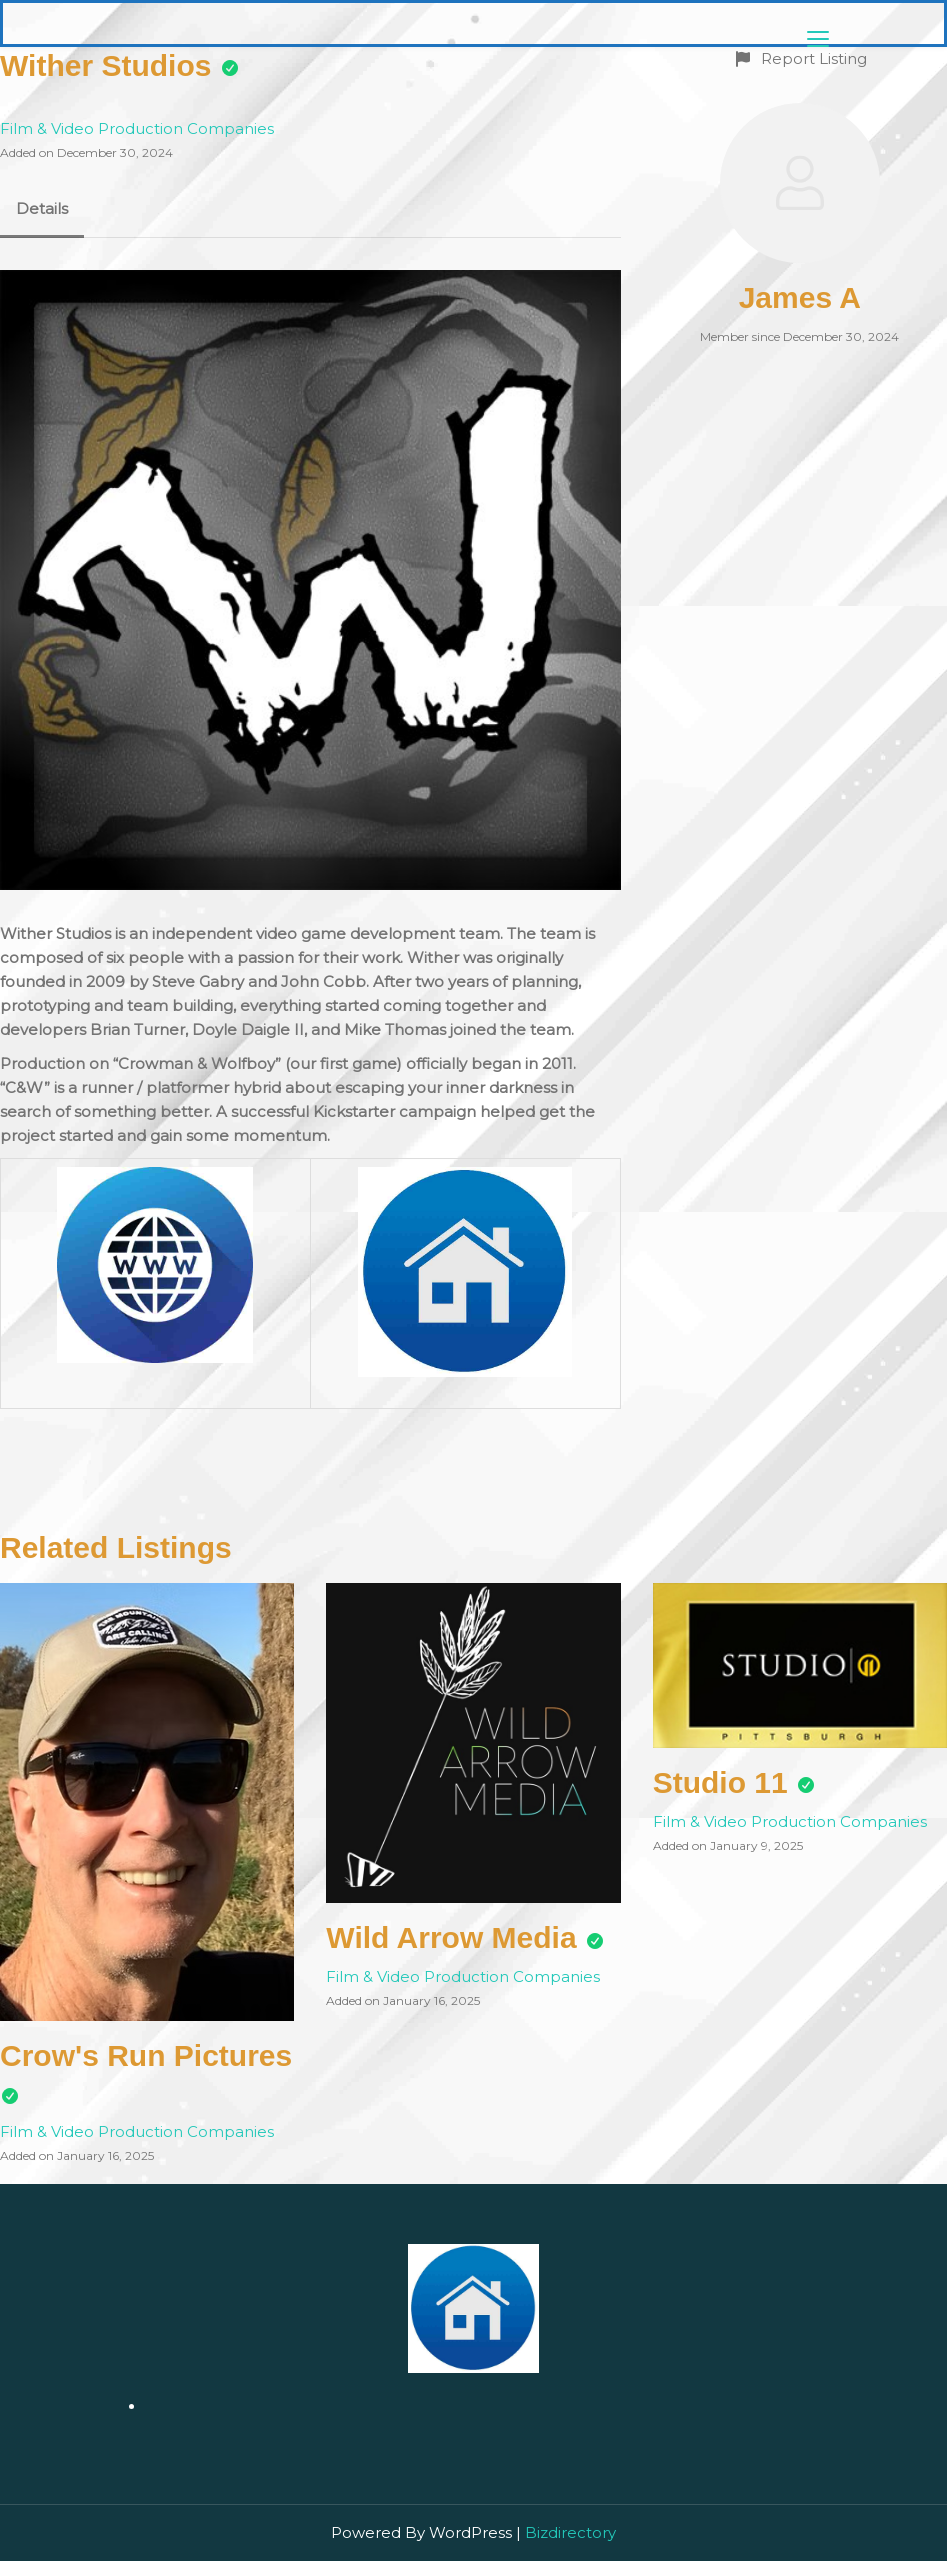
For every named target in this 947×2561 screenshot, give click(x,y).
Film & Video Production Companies (137, 128)
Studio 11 (720, 1782)
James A (800, 297)
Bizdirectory (570, 2532)
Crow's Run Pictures (146, 2055)
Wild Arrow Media (451, 1937)
